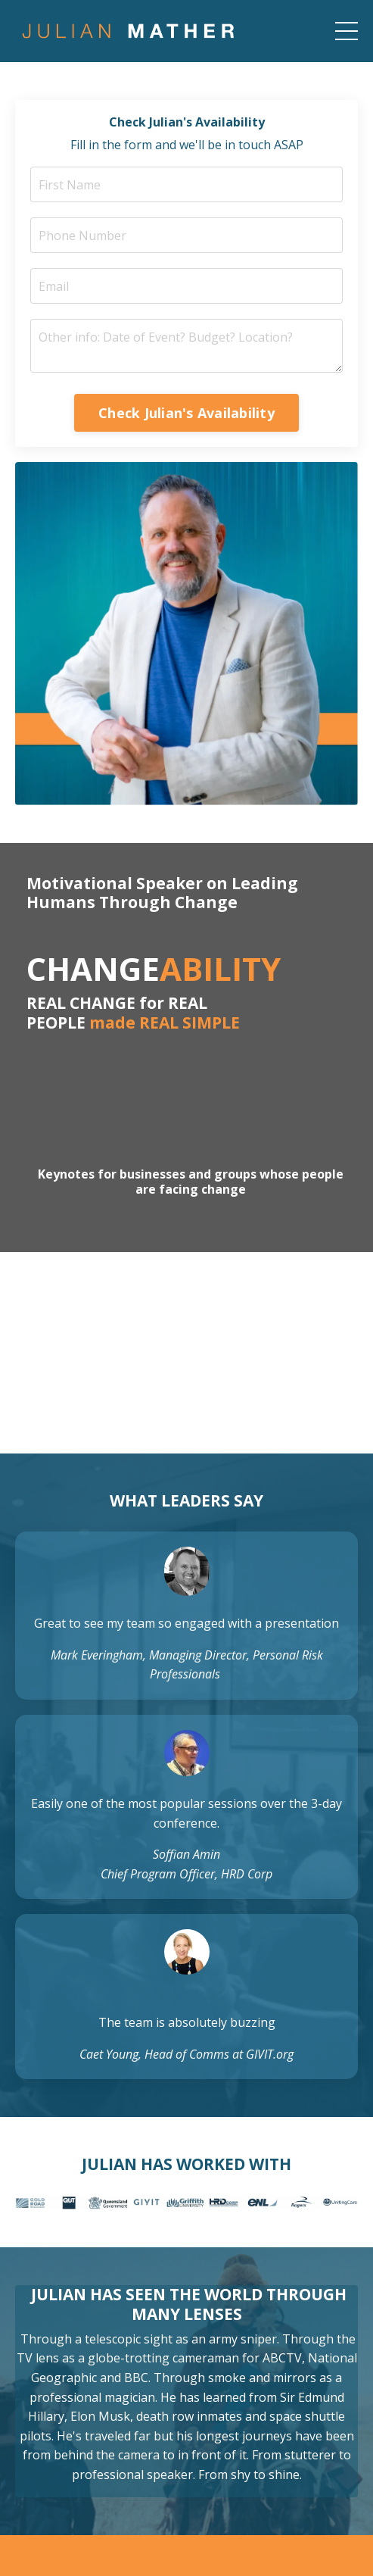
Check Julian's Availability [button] (186, 413)
